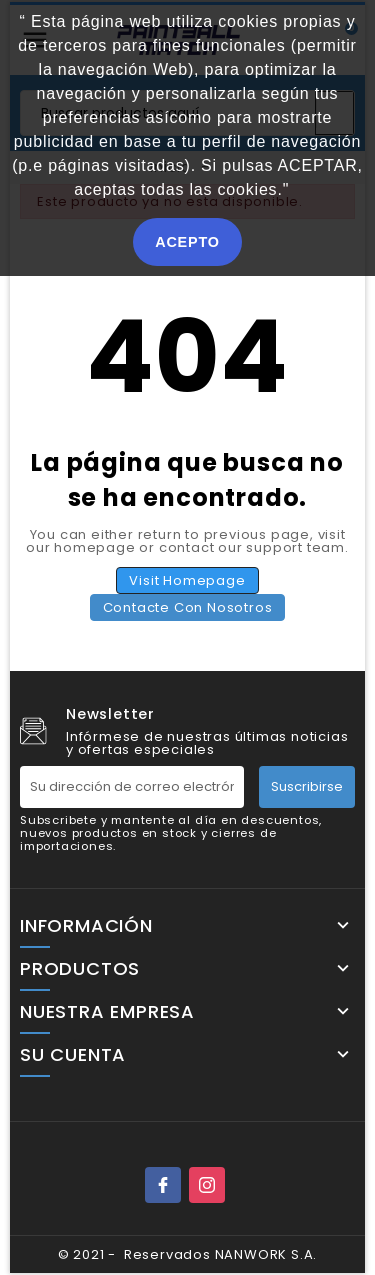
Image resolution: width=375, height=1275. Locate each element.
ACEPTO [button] (187, 242)
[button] (297, 192)
